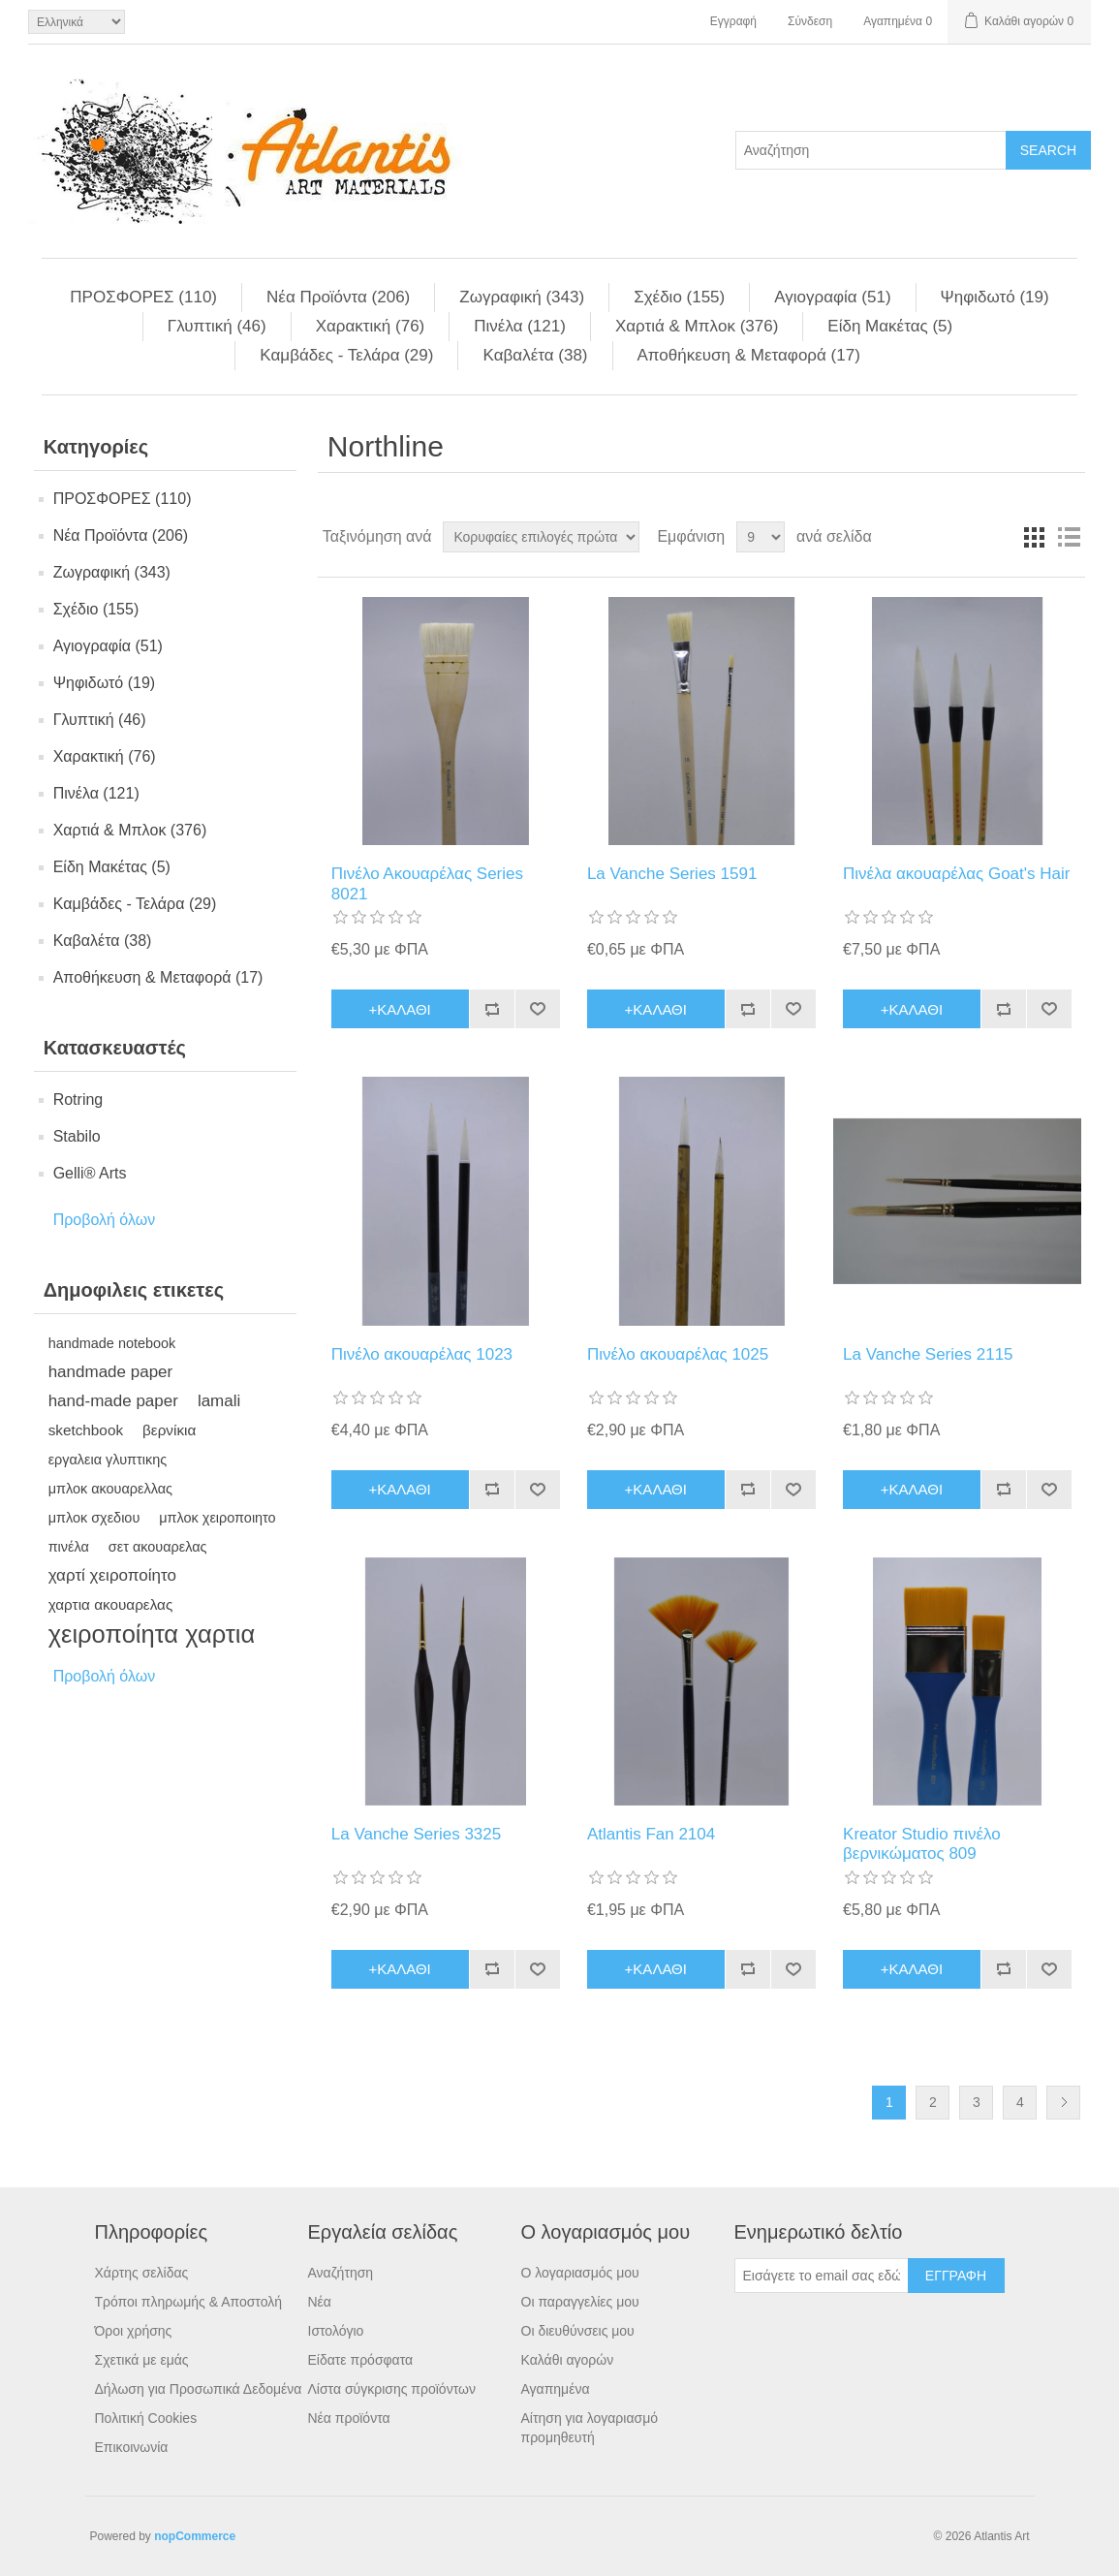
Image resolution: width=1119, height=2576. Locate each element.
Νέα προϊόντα (349, 2418)
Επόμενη (1063, 2103)
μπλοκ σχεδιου (94, 1517)
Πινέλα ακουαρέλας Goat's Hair (956, 873)
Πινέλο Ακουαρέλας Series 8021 (427, 883)
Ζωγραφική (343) (521, 297)
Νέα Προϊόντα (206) (338, 297)
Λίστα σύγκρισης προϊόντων (392, 2389)
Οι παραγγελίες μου (580, 2301)
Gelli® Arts (90, 1173)
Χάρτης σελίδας (142, 2272)
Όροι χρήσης (133, 2331)
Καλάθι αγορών (567, 2360)
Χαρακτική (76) (370, 326)
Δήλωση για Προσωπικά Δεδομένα (198, 2389)
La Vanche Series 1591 (672, 873)
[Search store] (871, 150)
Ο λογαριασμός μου (580, 2272)
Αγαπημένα (555, 2389)
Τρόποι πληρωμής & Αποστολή (189, 2301)
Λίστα (1068, 536)
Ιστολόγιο (336, 2331)
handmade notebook (112, 1343)
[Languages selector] (76, 22)
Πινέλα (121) (520, 326)
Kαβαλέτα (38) (534, 355)
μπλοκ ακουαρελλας (110, 1488)
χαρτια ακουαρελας (110, 1604)
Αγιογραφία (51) (832, 297)
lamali (219, 1401)
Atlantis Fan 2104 (651, 1834)
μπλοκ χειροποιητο (217, 1517)
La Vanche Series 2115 (927, 1354)
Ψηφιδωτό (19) (995, 297)
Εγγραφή (733, 21)
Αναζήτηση (341, 2272)
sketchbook (85, 1430)
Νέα (319, 2301)
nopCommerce (194, 2536)
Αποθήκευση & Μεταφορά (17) (748, 355)
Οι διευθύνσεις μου (578, 2331)
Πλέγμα (1033, 536)
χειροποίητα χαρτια (152, 1634)
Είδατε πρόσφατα (361, 2360)
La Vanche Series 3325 (416, 1834)
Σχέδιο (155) (679, 297)
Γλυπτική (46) (217, 326)
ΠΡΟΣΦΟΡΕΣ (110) (143, 297)
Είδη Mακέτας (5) (889, 326)
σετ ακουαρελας (158, 1547)
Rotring (78, 1099)
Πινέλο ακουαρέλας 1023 (422, 1354)
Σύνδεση (810, 21)
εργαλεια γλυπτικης (108, 1459)
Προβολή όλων (104, 1219)
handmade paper (110, 1372)
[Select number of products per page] (760, 536)
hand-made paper (113, 1401)
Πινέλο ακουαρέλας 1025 (677, 1354)
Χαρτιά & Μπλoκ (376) (696, 326)
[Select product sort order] (541, 536)
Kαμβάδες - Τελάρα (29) (346, 355)
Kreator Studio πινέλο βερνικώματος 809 (922, 1844)
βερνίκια (169, 1430)
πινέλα (68, 1547)
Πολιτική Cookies (146, 2418)
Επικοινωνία (132, 2447)
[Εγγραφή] (821, 2275)
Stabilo (77, 1136)
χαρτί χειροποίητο (112, 1575)
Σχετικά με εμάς (142, 2360)
